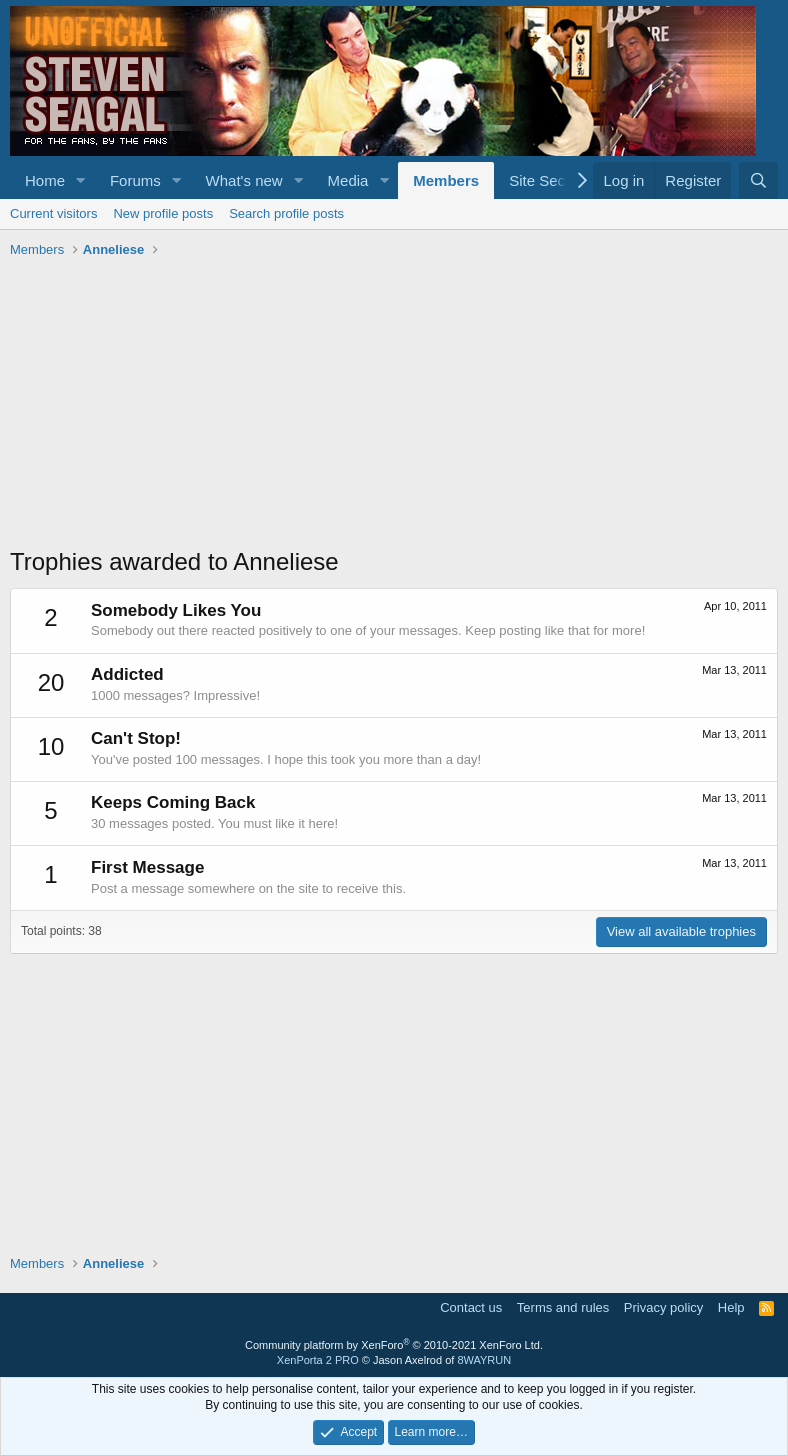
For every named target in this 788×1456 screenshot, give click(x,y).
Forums (135, 180)
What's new (244, 180)
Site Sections (553, 180)
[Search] (758, 180)
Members (446, 180)
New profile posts (163, 213)
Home (45, 180)
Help (731, 1307)
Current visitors (53, 213)
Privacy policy (663, 1307)
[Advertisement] (394, 405)
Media (348, 180)
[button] (81, 180)
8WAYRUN (484, 1360)
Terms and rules (563, 1307)
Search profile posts (286, 213)
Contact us (471, 1307)
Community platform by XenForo (394, 1345)
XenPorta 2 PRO (318, 1360)
